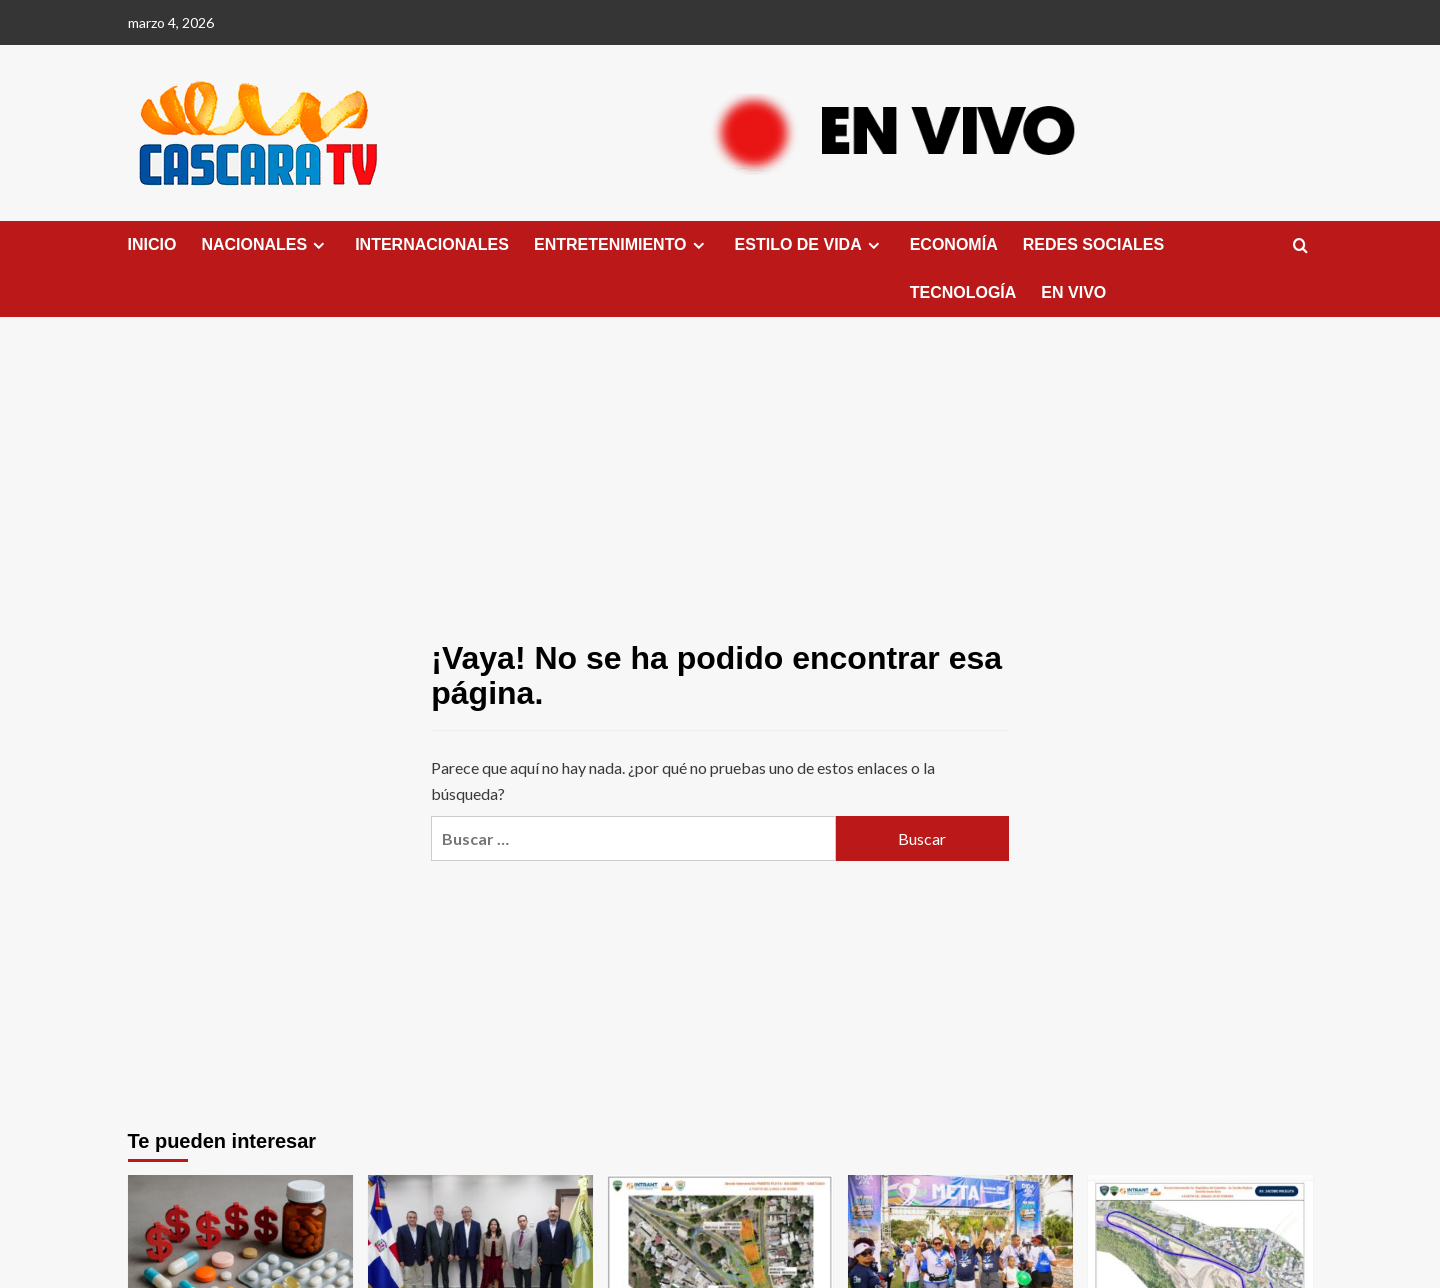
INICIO (152, 244)
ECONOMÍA (954, 244)
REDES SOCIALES (1093, 244)
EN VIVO (1073, 292)
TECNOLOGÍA (963, 292)
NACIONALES (265, 245)
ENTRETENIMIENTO (622, 245)
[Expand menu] (318, 245)
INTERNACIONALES (432, 244)
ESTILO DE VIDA (810, 245)
